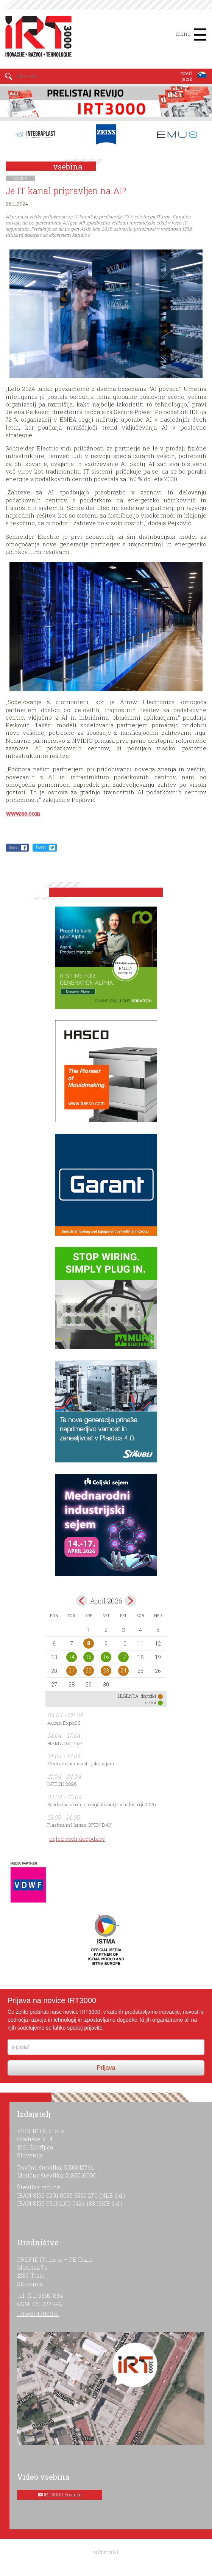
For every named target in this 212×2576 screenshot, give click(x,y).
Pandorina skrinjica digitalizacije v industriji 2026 (101, 1804)
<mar (81, 1600)
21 (72, 1671)
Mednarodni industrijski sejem (80, 1763)
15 (89, 1657)
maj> (130, 1600)
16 (106, 1657)
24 (123, 1671)
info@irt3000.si (38, 2313)
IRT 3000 (36, 37)
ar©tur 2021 (106, 2552)
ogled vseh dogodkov (77, 1838)
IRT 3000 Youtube (63, 2494)
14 (72, 1657)
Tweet (41, 847)
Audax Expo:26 (64, 1722)
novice (20, 178)
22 (89, 1671)
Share (13, 847)
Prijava (106, 2068)
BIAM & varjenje (64, 1743)
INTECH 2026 (62, 1784)
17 (123, 1657)
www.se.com (23, 813)
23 (106, 1671)
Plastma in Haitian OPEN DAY (79, 1824)
